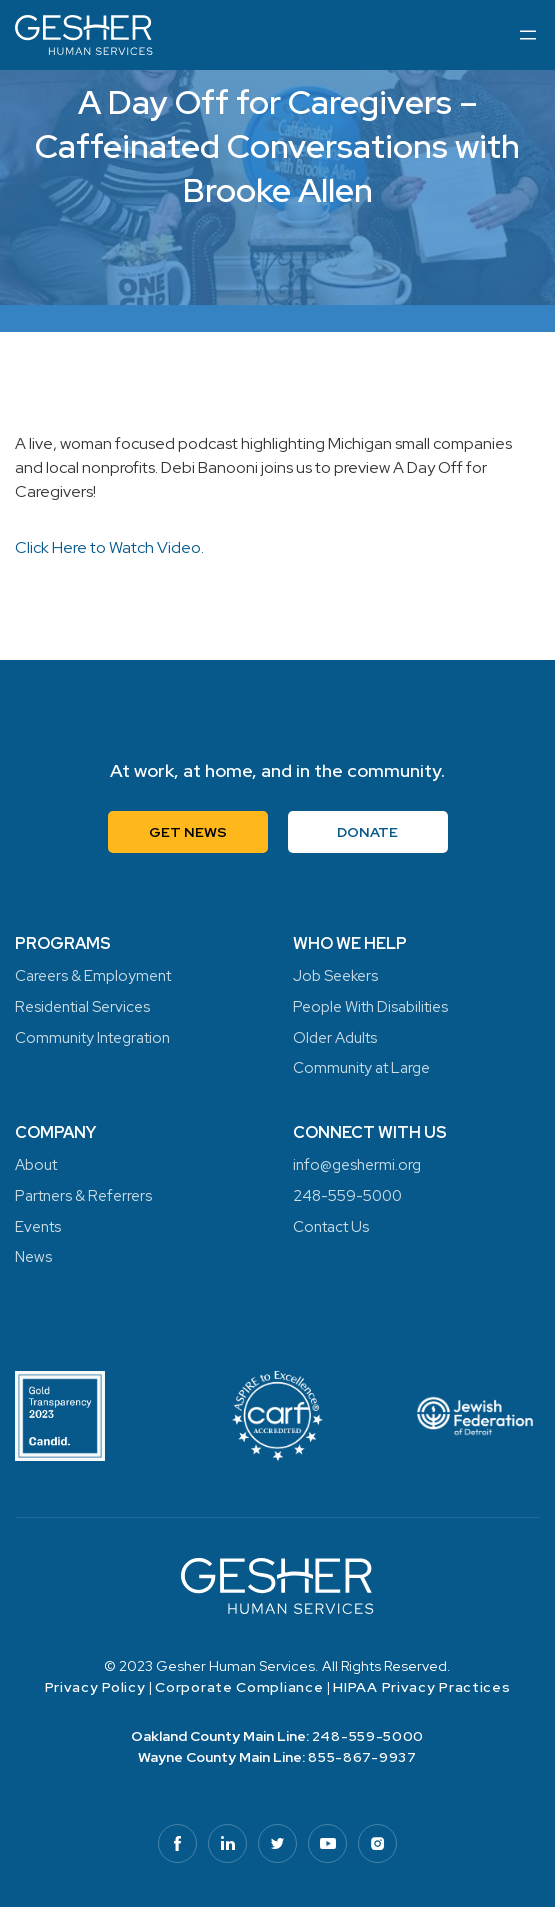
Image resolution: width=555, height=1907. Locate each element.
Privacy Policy (95, 1687)
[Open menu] (528, 35)
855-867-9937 (362, 1757)
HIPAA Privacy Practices (421, 1687)
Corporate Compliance (239, 1687)
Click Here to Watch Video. (109, 547)
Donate (367, 832)
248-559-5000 (368, 1736)
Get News (188, 832)
